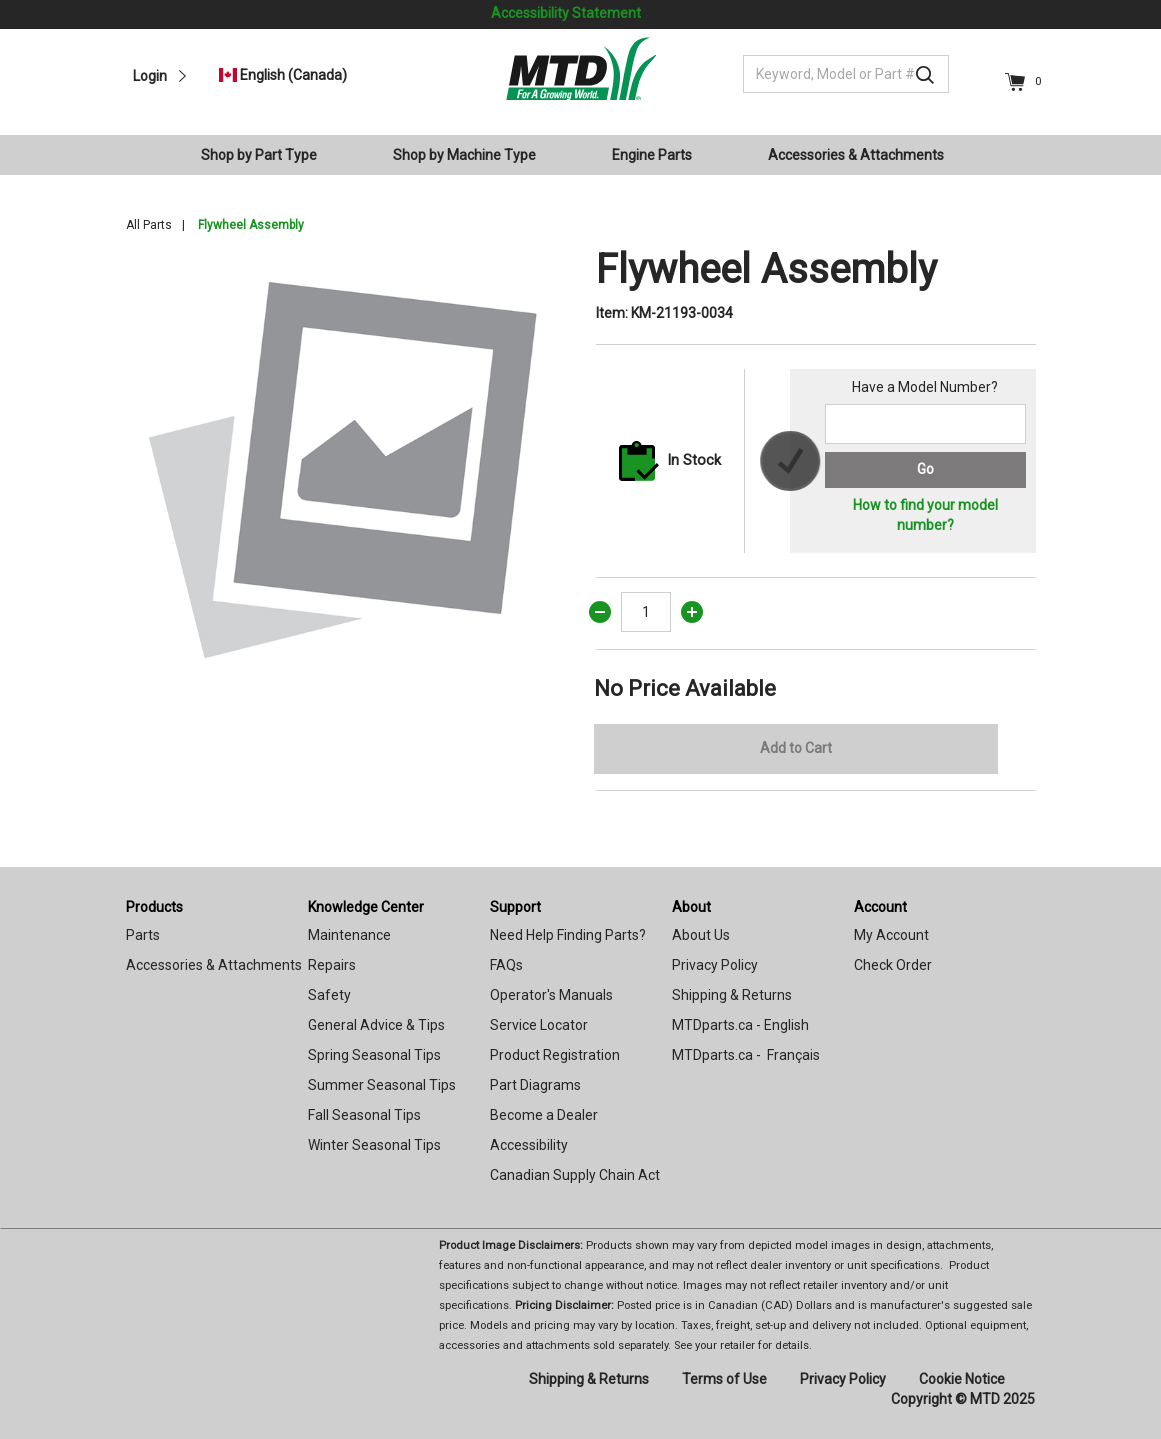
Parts (143, 935)
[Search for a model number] (925, 424)
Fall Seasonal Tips (364, 1115)
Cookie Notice (962, 1379)
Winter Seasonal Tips (374, 1145)
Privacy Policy (715, 965)
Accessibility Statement (566, 13)
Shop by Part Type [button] (259, 155)
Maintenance (349, 935)
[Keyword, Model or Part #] (846, 74)
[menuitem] (267, 155)
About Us (701, 935)
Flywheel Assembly (251, 225)
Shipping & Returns (732, 995)
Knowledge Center (366, 907)
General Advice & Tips (376, 1025)
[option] (346, 466)
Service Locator (539, 1025)
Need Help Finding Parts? (568, 935)
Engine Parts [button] (652, 155)
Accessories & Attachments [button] (856, 155)
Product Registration (555, 1055)
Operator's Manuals (551, 995)
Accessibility (529, 1145)
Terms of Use (724, 1379)
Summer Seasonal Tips (382, 1085)
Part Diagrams (535, 1085)
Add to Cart (796, 748)
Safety (329, 995)
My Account (891, 935)
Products (154, 907)
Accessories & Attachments (214, 965)
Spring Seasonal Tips (374, 1055)
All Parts (149, 225)
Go (925, 469)
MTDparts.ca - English (740, 1025)
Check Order (893, 965)
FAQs (506, 965)
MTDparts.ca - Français (746, 1055)
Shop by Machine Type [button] (464, 155)
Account (880, 907)
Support (515, 907)
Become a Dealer (544, 1115)
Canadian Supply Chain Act (575, 1175)
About (691, 907)
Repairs (332, 965)
